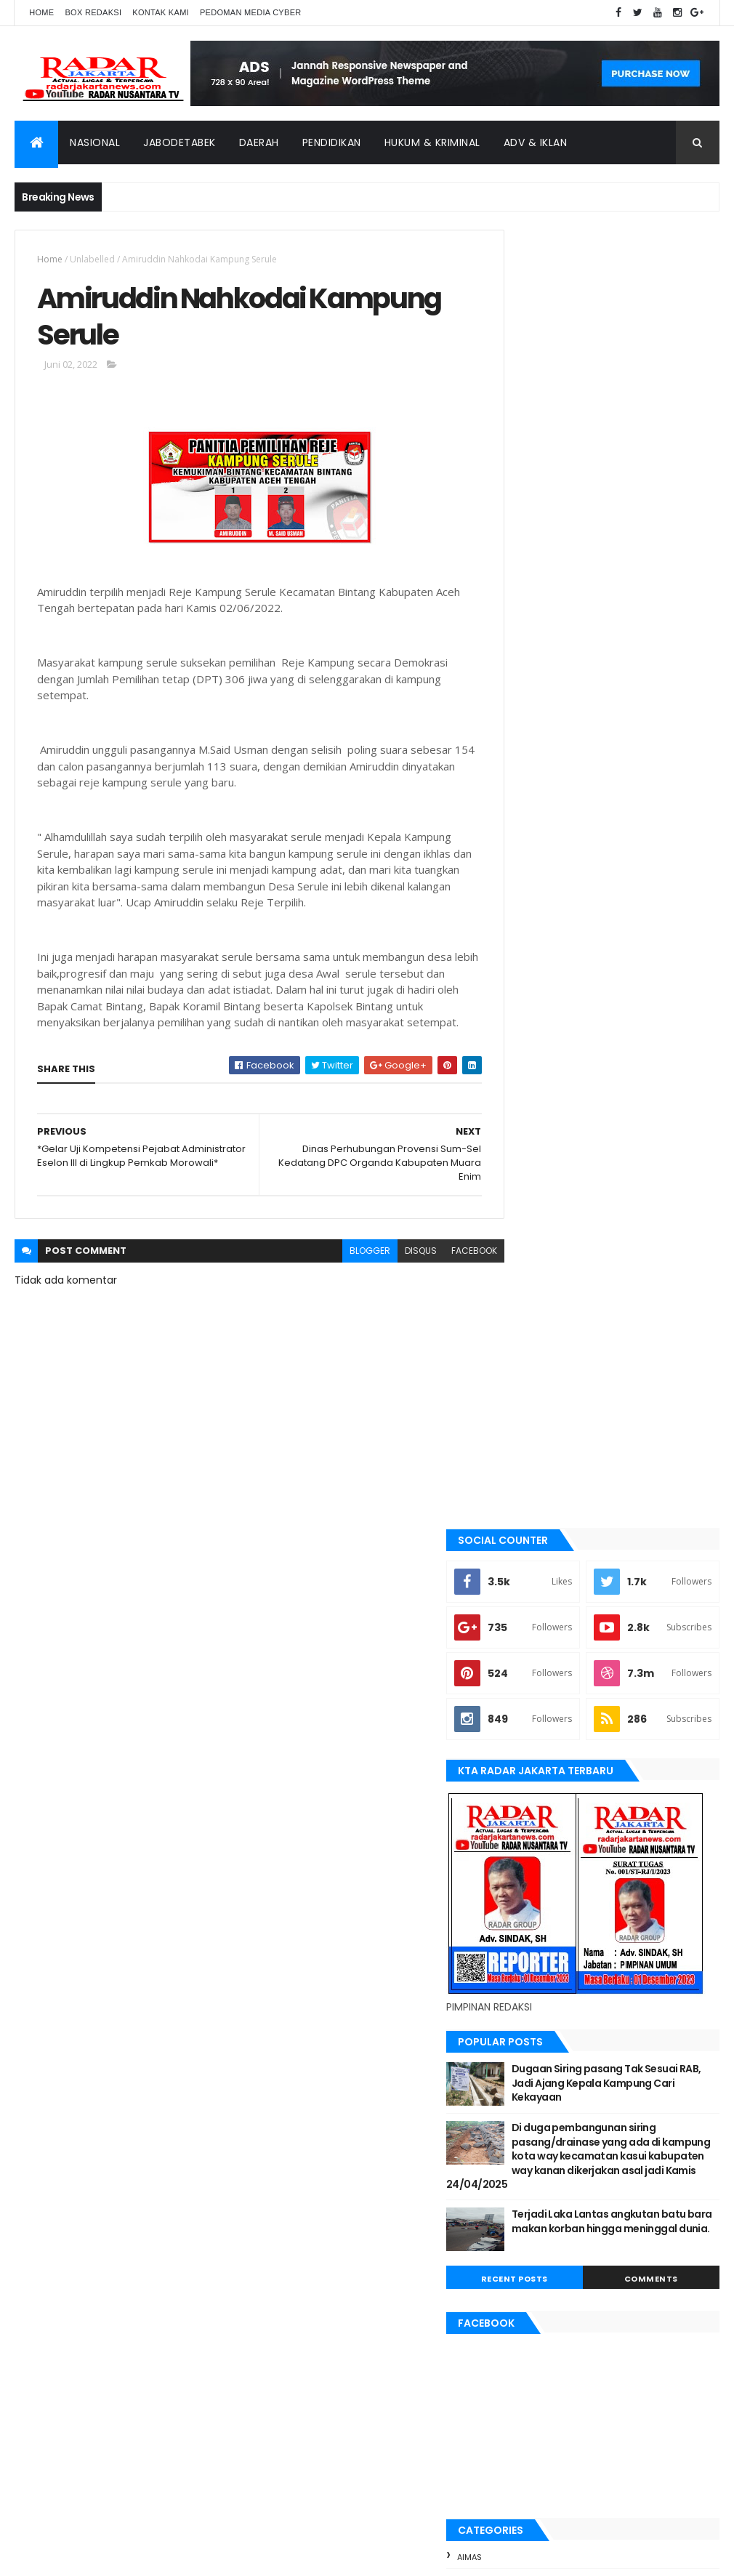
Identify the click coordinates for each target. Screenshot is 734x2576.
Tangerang (536, 1977)
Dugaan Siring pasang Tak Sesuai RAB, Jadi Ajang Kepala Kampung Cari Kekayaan (640, 1046)
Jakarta (529, 1706)
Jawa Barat (536, 1731)
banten (526, 1559)
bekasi (525, 1608)
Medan (525, 1854)
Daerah (259, 142)
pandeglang (538, 1903)
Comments (665, 1257)
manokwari (537, 1829)
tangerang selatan (554, 2001)
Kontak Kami (160, 12)
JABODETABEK (538, 1682)
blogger (343, 1271)
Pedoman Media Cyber (251, 12)
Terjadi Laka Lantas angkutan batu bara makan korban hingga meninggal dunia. (640, 1206)
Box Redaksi (93, 12)
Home (41, 12)
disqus (394, 1271)
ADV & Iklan (536, 142)
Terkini (526, 2026)
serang (528, 1927)
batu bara (532, 1584)
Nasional (95, 142)
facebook (447, 1271)
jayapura (532, 1756)
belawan (530, 1633)
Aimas (524, 1534)
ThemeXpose (96, 2556)
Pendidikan (331, 142)
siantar (528, 1952)
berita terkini (540, 1657)
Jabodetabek (179, 142)
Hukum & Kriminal (432, 142)
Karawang (534, 1780)
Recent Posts (555, 1257)
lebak (523, 1805)
